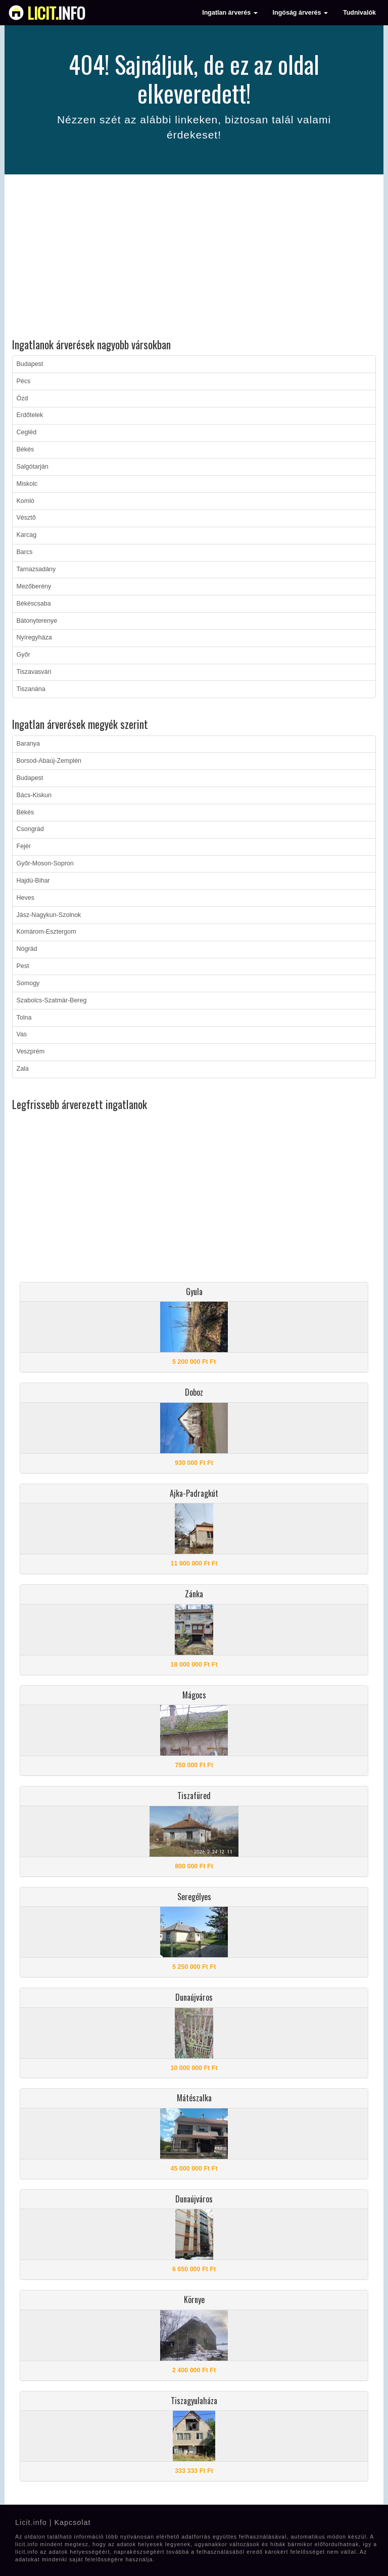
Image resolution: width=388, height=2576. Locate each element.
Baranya (28, 743)
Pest (23, 966)
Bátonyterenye (37, 620)
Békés (25, 449)
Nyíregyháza (34, 637)
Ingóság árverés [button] (300, 12)
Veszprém (31, 1051)
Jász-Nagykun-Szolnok (49, 914)
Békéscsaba (34, 603)
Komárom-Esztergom (46, 931)
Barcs (25, 552)
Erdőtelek (30, 415)
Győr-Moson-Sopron (45, 863)
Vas (22, 1034)
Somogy (28, 983)
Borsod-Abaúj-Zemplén (49, 760)
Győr (23, 654)
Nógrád (27, 948)
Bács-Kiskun (34, 795)
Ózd (22, 398)
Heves (25, 897)
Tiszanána (31, 689)
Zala (23, 1068)
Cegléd (27, 432)
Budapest (30, 363)
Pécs (24, 381)
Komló (25, 500)
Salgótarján (32, 466)
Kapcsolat (72, 2522)
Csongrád (30, 829)
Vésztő (26, 517)
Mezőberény (34, 586)
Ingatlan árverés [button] (229, 12)
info (56, 12)
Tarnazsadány (36, 569)
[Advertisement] (194, 258)
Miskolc (27, 483)
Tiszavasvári (34, 671)
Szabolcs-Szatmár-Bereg (52, 1000)
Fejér (24, 846)
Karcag (27, 534)
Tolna (24, 1017)
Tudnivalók (359, 12)
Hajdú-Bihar (33, 880)
